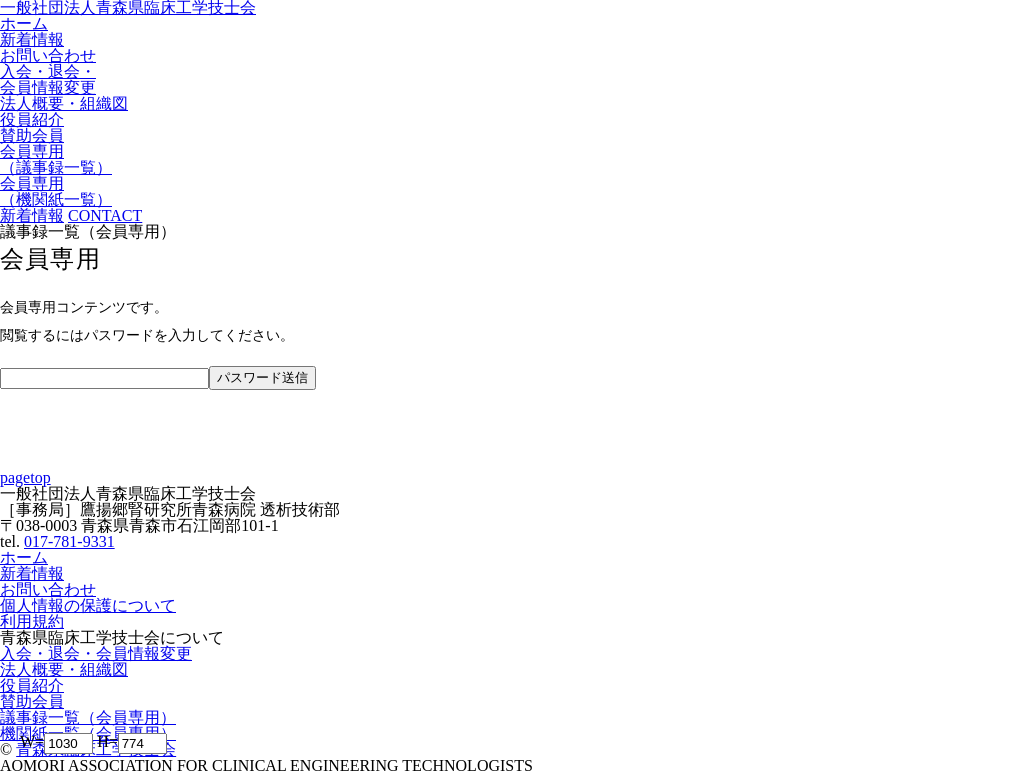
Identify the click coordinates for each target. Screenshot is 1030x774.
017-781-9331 (69, 541)
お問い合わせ (48, 589)
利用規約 (32, 621)
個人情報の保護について (88, 605)
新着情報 (32, 573)
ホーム (24, 557)
